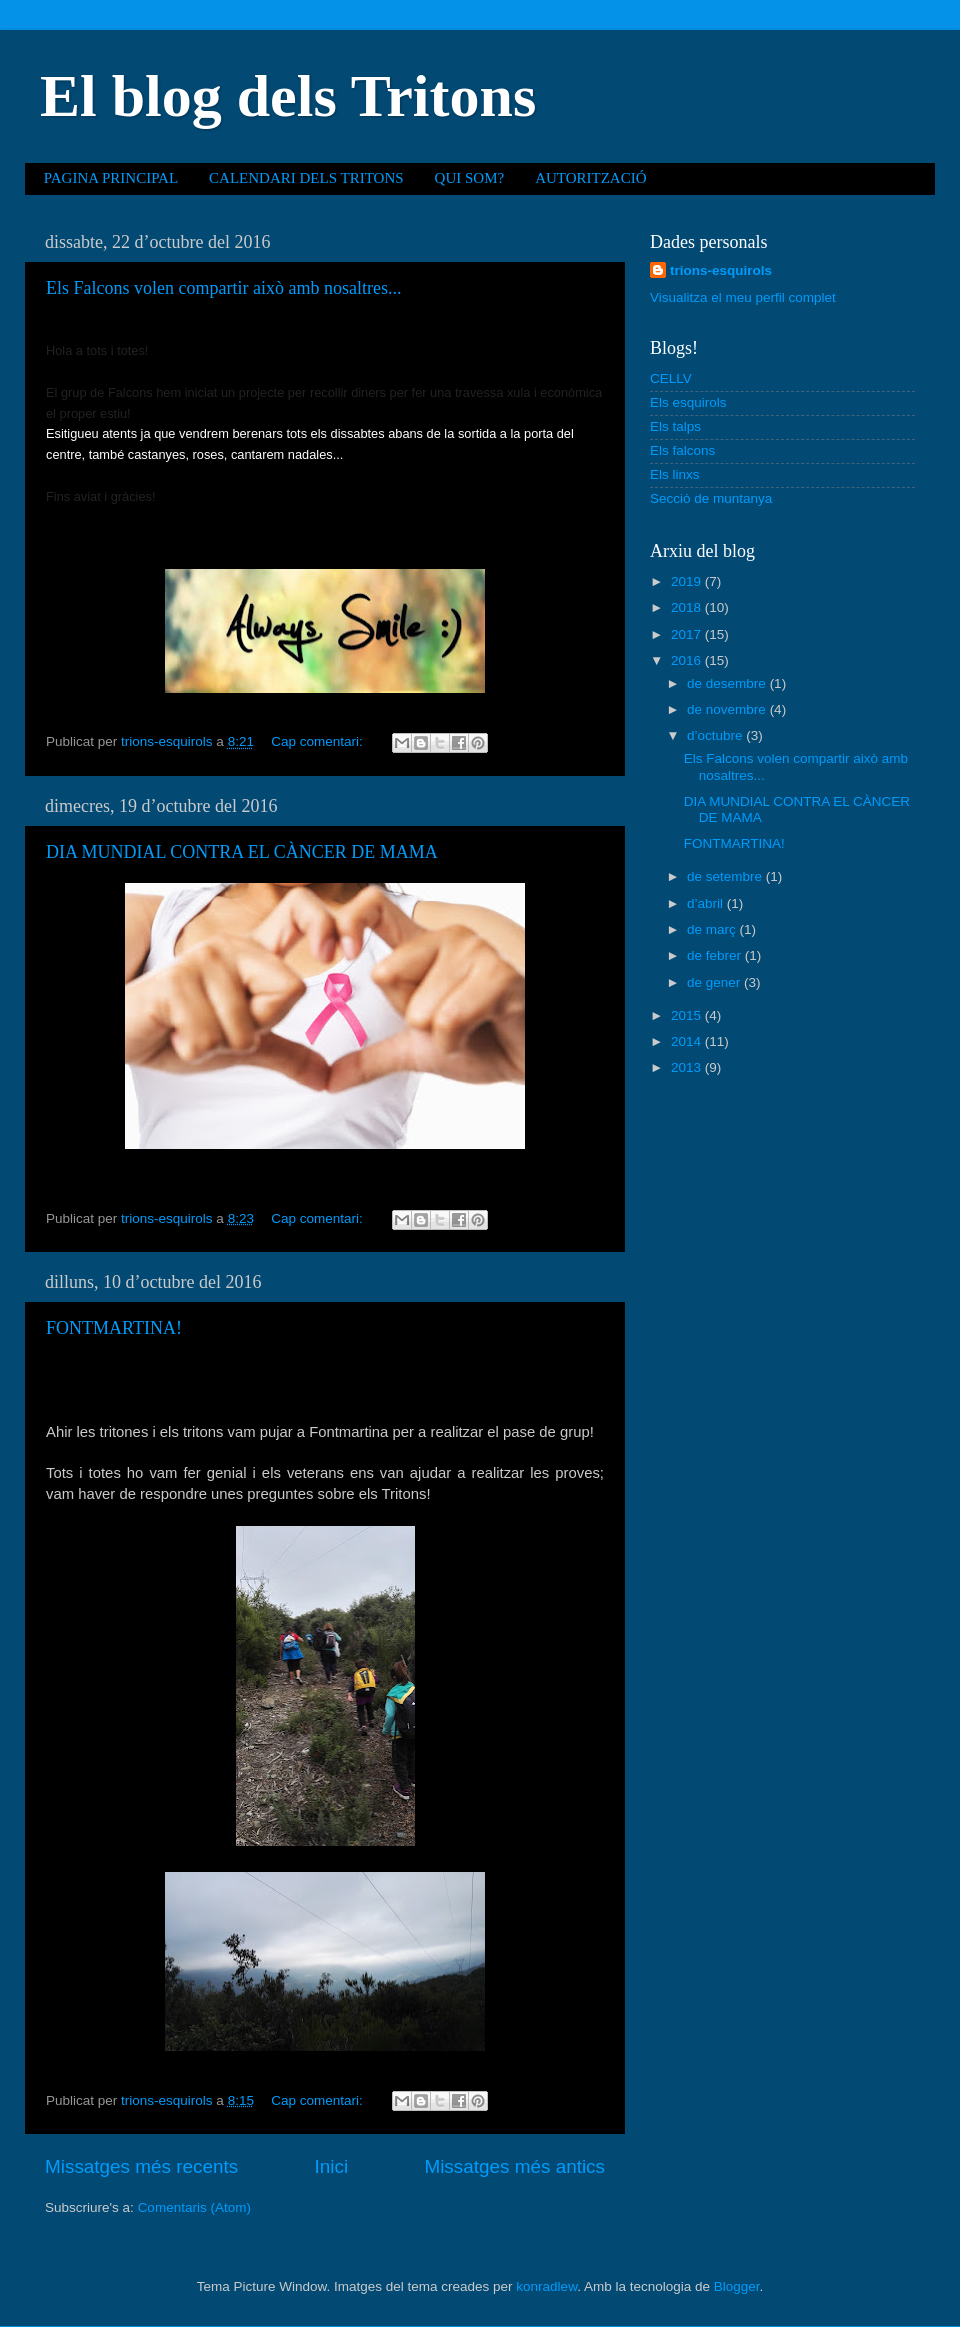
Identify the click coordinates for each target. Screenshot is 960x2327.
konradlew (546, 2286)
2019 (688, 581)
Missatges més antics (514, 2166)
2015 (688, 1015)
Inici (332, 2166)
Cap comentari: (318, 741)
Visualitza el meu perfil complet (743, 297)
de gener (715, 982)
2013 (688, 1067)
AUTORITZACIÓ (590, 178)
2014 (688, 1041)
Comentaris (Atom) (194, 2207)
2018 (688, 607)
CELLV (671, 378)
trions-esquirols (721, 270)
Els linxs (675, 474)
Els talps (675, 426)
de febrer (716, 955)
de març (713, 929)
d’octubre (716, 735)
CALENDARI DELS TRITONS (306, 178)
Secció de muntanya (711, 498)
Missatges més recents (141, 2166)
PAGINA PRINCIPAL (111, 178)
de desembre (728, 683)
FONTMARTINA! (114, 1328)
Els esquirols (688, 402)
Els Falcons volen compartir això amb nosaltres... (223, 288)
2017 (688, 634)
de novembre (728, 709)
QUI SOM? (470, 178)
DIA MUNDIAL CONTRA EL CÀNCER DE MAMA (242, 852)
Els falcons (682, 450)
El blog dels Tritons (288, 96)
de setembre (726, 876)
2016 (688, 660)
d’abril (707, 903)
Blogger (737, 2286)
